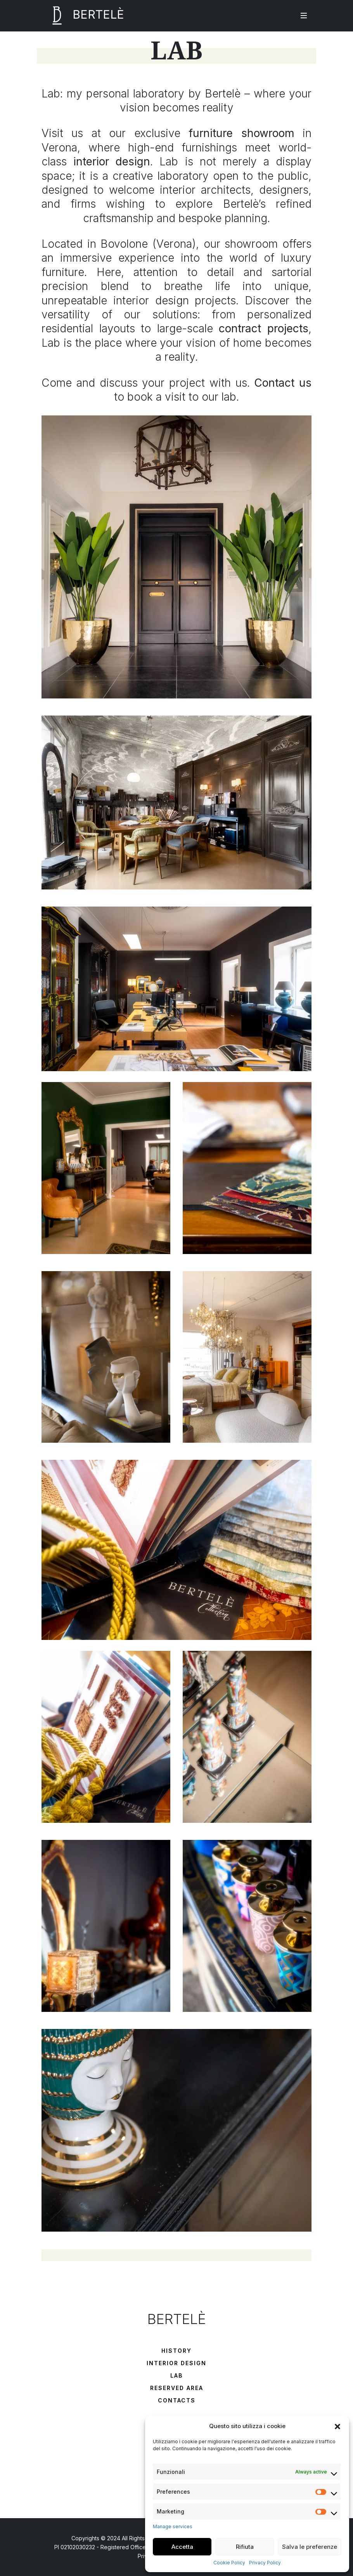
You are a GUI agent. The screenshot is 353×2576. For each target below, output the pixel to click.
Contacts (177, 2400)
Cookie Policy (229, 2563)
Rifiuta (245, 2546)
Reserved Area (176, 2388)
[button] (337, 2426)
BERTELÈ (83, 15)
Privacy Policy (265, 2563)
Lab (176, 2375)
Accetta (182, 2546)
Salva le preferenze (309, 2546)
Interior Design (176, 2363)
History (176, 2350)
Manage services (172, 2526)
